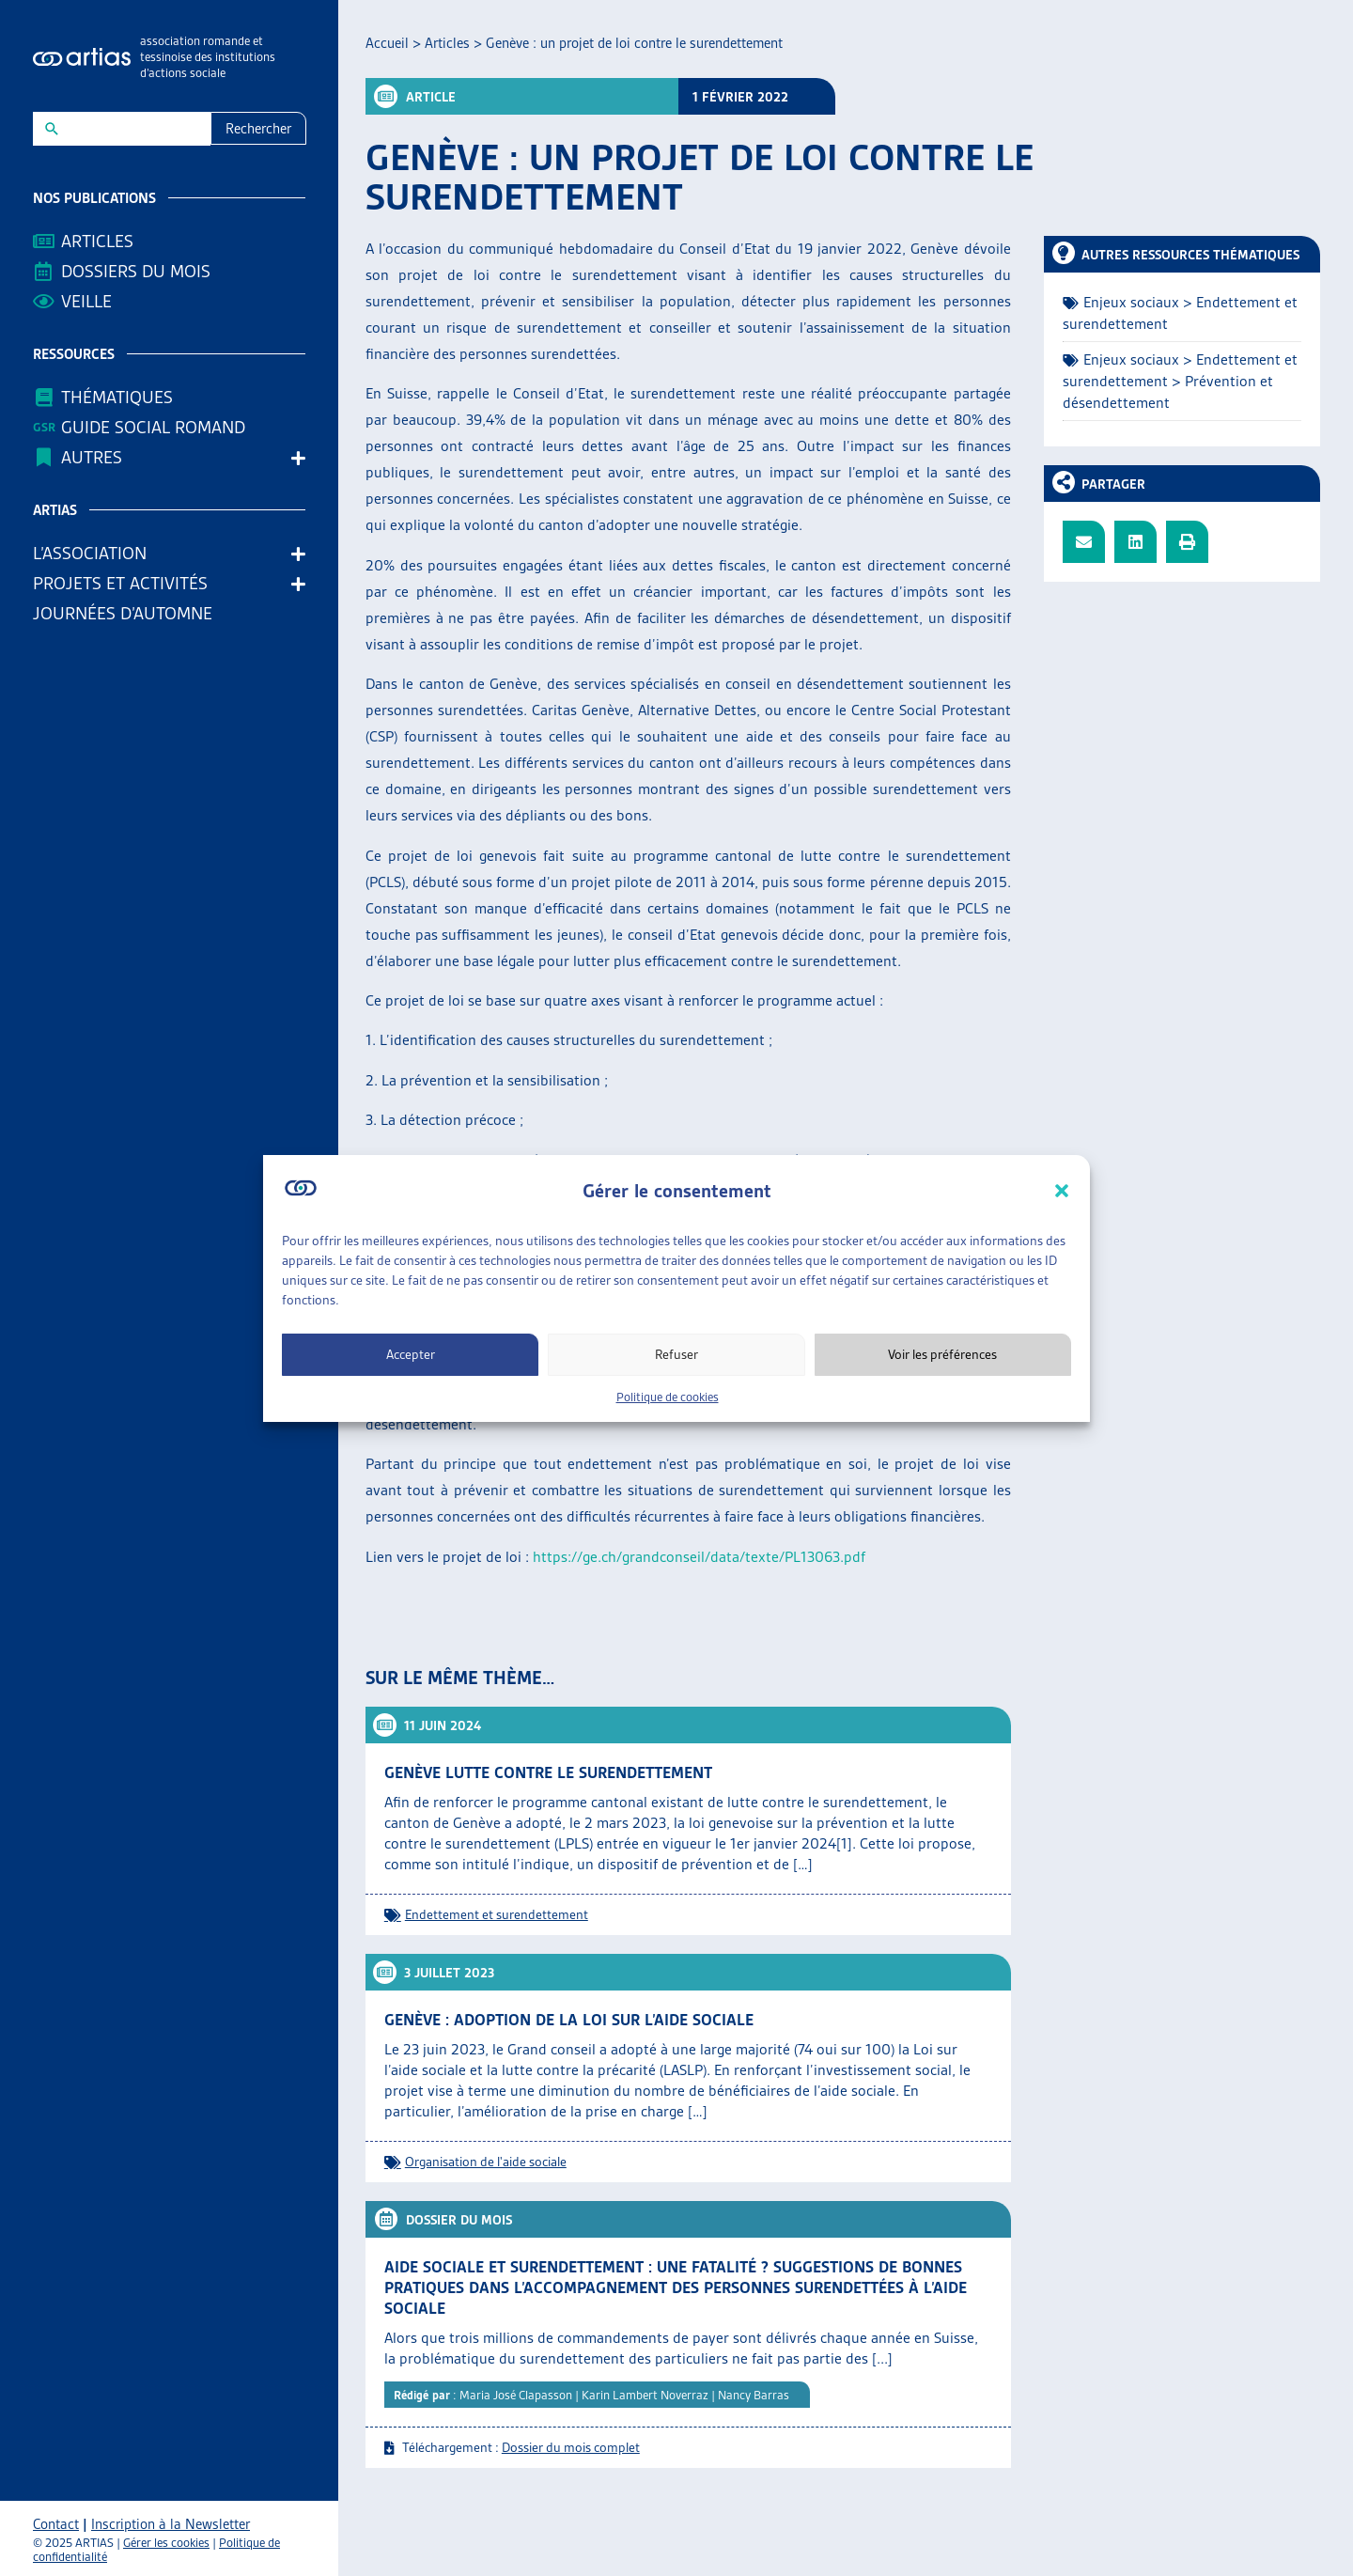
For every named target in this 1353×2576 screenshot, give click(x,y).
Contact (56, 2524)
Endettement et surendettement (496, 1914)
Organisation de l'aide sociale (486, 2161)
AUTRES (96, 457)
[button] (1061, 1190)
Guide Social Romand (153, 427)
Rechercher (258, 128)
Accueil (387, 43)
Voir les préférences (942, 1354)
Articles (97, 241)
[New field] (134, 129)
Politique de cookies (667, 1397)
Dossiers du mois (135, 271)
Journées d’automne (122, 613)
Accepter (410, 1354)
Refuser (676, 1354)
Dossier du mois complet (571, 2447)
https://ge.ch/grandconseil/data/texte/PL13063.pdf (699, 1557)
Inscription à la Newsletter (170, 2524)
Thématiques (117, 397)
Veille (86, 301)
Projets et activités (125, 583)
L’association (94, 553)
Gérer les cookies (166, 2543)
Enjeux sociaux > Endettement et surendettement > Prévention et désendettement (1180, 381)
